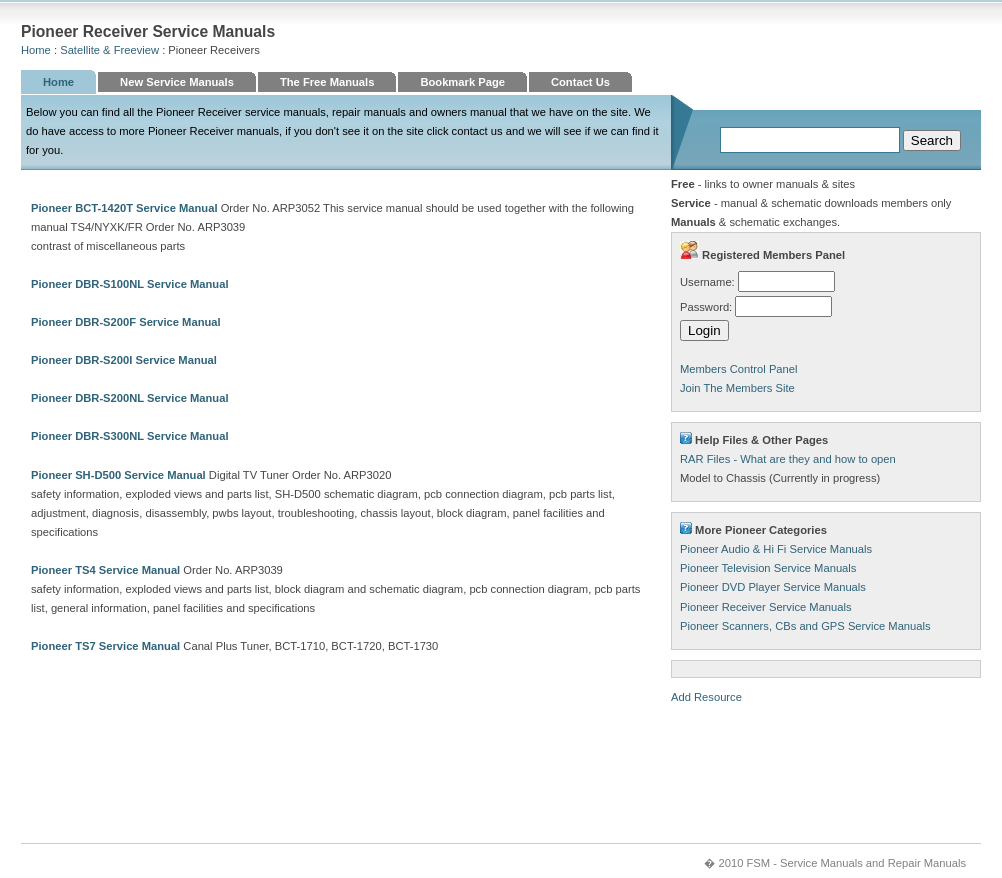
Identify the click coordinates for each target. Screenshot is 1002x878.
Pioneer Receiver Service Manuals (766, 607)
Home (36, 50)
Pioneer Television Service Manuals (768, 568)
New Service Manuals (177, 82)
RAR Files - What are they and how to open (788, 459)
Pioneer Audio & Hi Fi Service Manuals (776, 549)
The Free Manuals (327, 82)
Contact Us (580, 82)
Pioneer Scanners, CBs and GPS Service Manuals (805, 626)
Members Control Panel (739, 369)
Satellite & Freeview (109, 50)
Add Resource (706, 697)
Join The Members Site (737, 388)
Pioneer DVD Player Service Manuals (773, 587)
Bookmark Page (462, 82)
